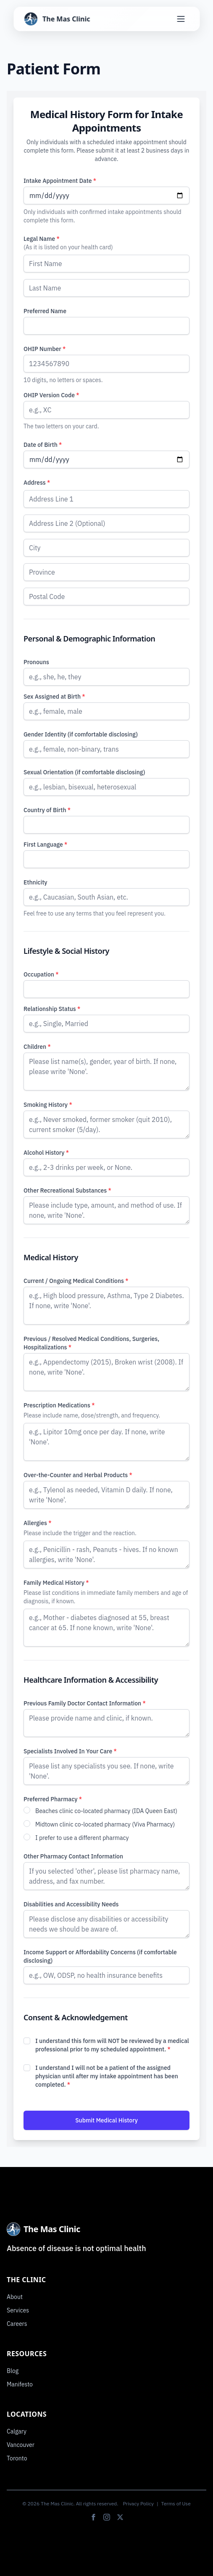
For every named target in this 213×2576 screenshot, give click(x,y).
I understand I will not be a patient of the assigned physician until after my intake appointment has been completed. (106, 2076)
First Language (45, 844)
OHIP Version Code (51, 395)
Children (37, 1046)
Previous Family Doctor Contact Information (85, 1703)
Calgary (16, 2431)
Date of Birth (43, 445)
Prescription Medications (59, 1405)
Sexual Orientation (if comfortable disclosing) (84, 772)
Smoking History (48, 1105)
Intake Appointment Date (60, 181)
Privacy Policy (138, 2503)
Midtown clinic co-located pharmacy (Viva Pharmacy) (105, 1824)
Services (18, 2310)
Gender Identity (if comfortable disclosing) (81, 734)
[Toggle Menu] (180, 19)
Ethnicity (35, 882)
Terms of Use (176, 2503)
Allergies (37, 1523)
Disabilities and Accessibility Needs (71, 1904)
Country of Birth (47, 810)
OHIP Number (45, 349)
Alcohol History (46, 1152)
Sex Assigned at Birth (54, 696)
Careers (17, 2324)
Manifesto (20, 2384)
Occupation (41, 974)
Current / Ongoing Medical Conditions (76, 1281)
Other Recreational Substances (67, 1190)
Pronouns (36, 662)
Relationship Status (52, 1009)
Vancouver (20, 2445)
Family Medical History (56, 1582)
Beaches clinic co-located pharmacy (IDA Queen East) (106, 1811)
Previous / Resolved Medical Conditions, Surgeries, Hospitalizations (91, 1343)
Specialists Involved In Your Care (70, 1751)
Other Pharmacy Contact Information (73, 1856)
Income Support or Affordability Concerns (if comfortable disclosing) (100, 1956)
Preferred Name (45, 311)
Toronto (17, 2458)
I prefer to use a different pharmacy (82, 1838)
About (15, 2297)
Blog (12, 2371)
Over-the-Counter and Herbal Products (78, 1475)
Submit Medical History (106, 2120)
